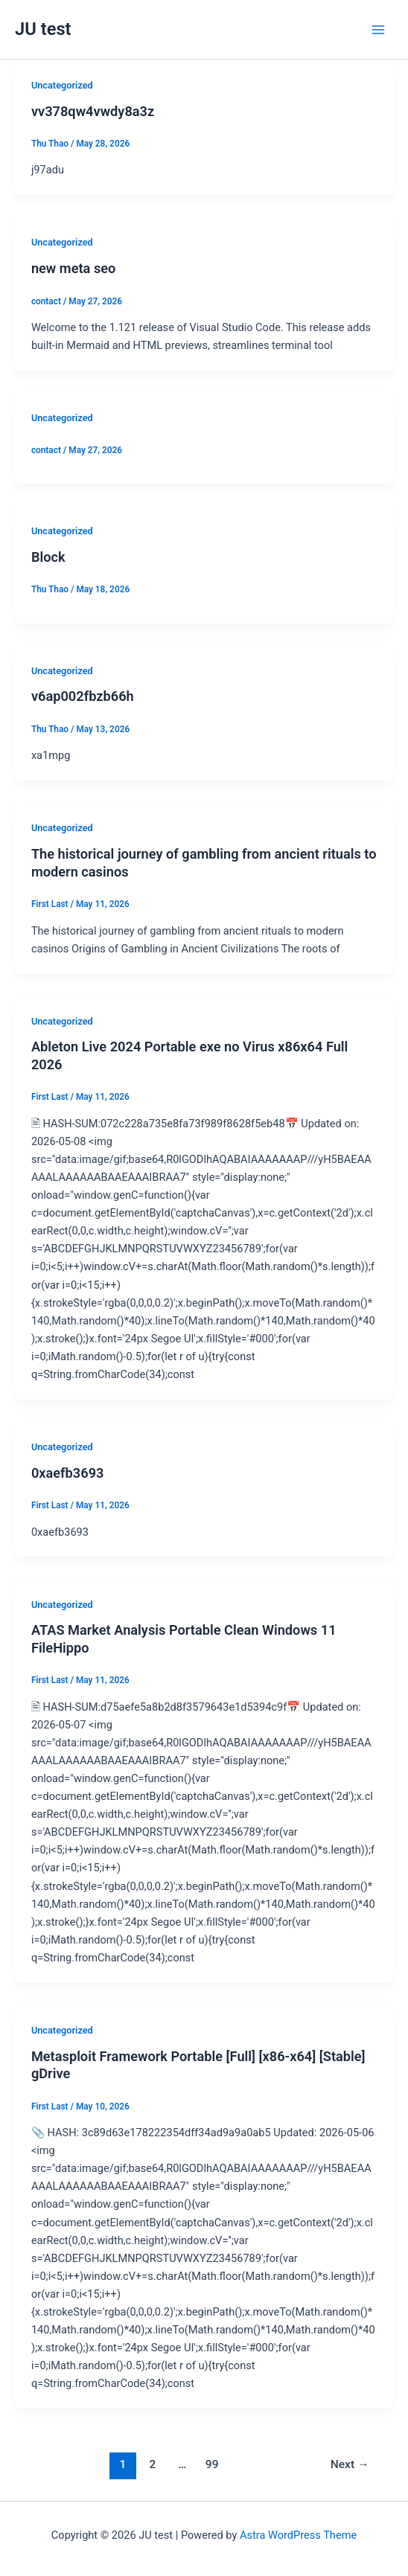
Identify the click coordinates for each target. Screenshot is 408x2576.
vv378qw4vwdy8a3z (92, 111)
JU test (43, 29)
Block (48, 557)
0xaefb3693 (67, 1473)
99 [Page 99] (212, 2464)
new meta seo (73, 268)
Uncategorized (62, 85)
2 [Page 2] (152, 2464)
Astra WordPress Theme (298, 2535)
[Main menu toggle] (378, 29)
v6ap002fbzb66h (82, 696)
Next (350, 2464)
